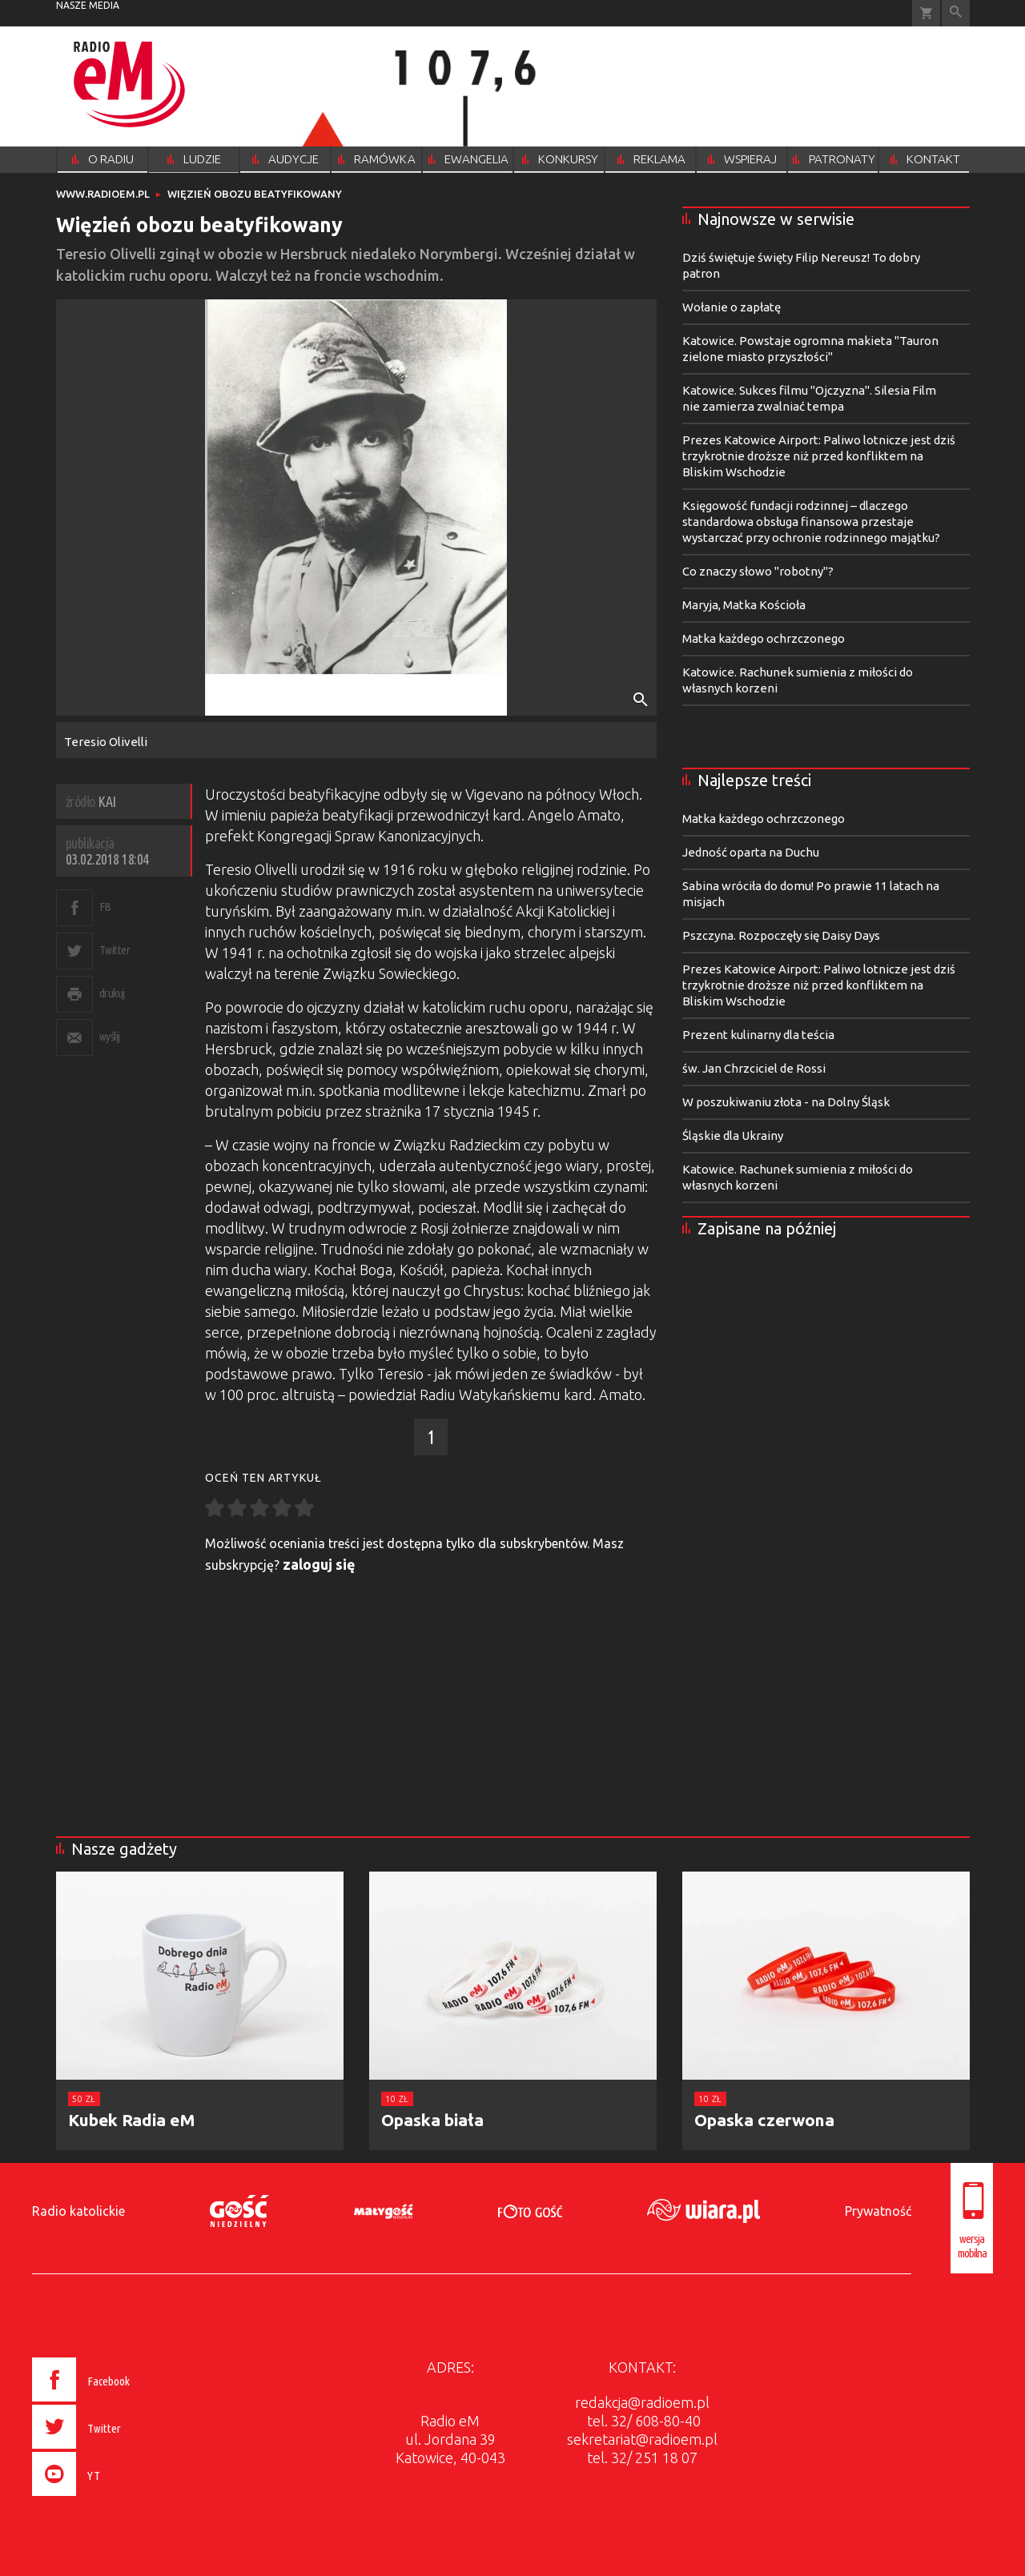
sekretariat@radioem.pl (642, 2439)
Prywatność (878, 2211)
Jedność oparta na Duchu (750, 852)
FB (105, 906)
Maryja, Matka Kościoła (744, 605)
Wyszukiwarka (956, 13)
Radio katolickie (78, 2211)
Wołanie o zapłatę (731, 307)
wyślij (109, 1036)
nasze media (87, 5)
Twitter (115, 950)
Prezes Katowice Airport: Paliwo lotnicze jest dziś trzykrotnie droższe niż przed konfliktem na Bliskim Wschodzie (818, 456)
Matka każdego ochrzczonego (763, 638)
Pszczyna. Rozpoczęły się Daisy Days (781, 935)
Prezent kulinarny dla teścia (758, 1034)
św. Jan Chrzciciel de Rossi (754, 1068)
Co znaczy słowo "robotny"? (758, 571)
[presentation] (115, 2498)
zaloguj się (319, 1564)
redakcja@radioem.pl (642, 2402)
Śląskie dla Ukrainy (732, 1135)
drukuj (112, 993)
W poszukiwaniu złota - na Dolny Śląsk (786, 1102)
